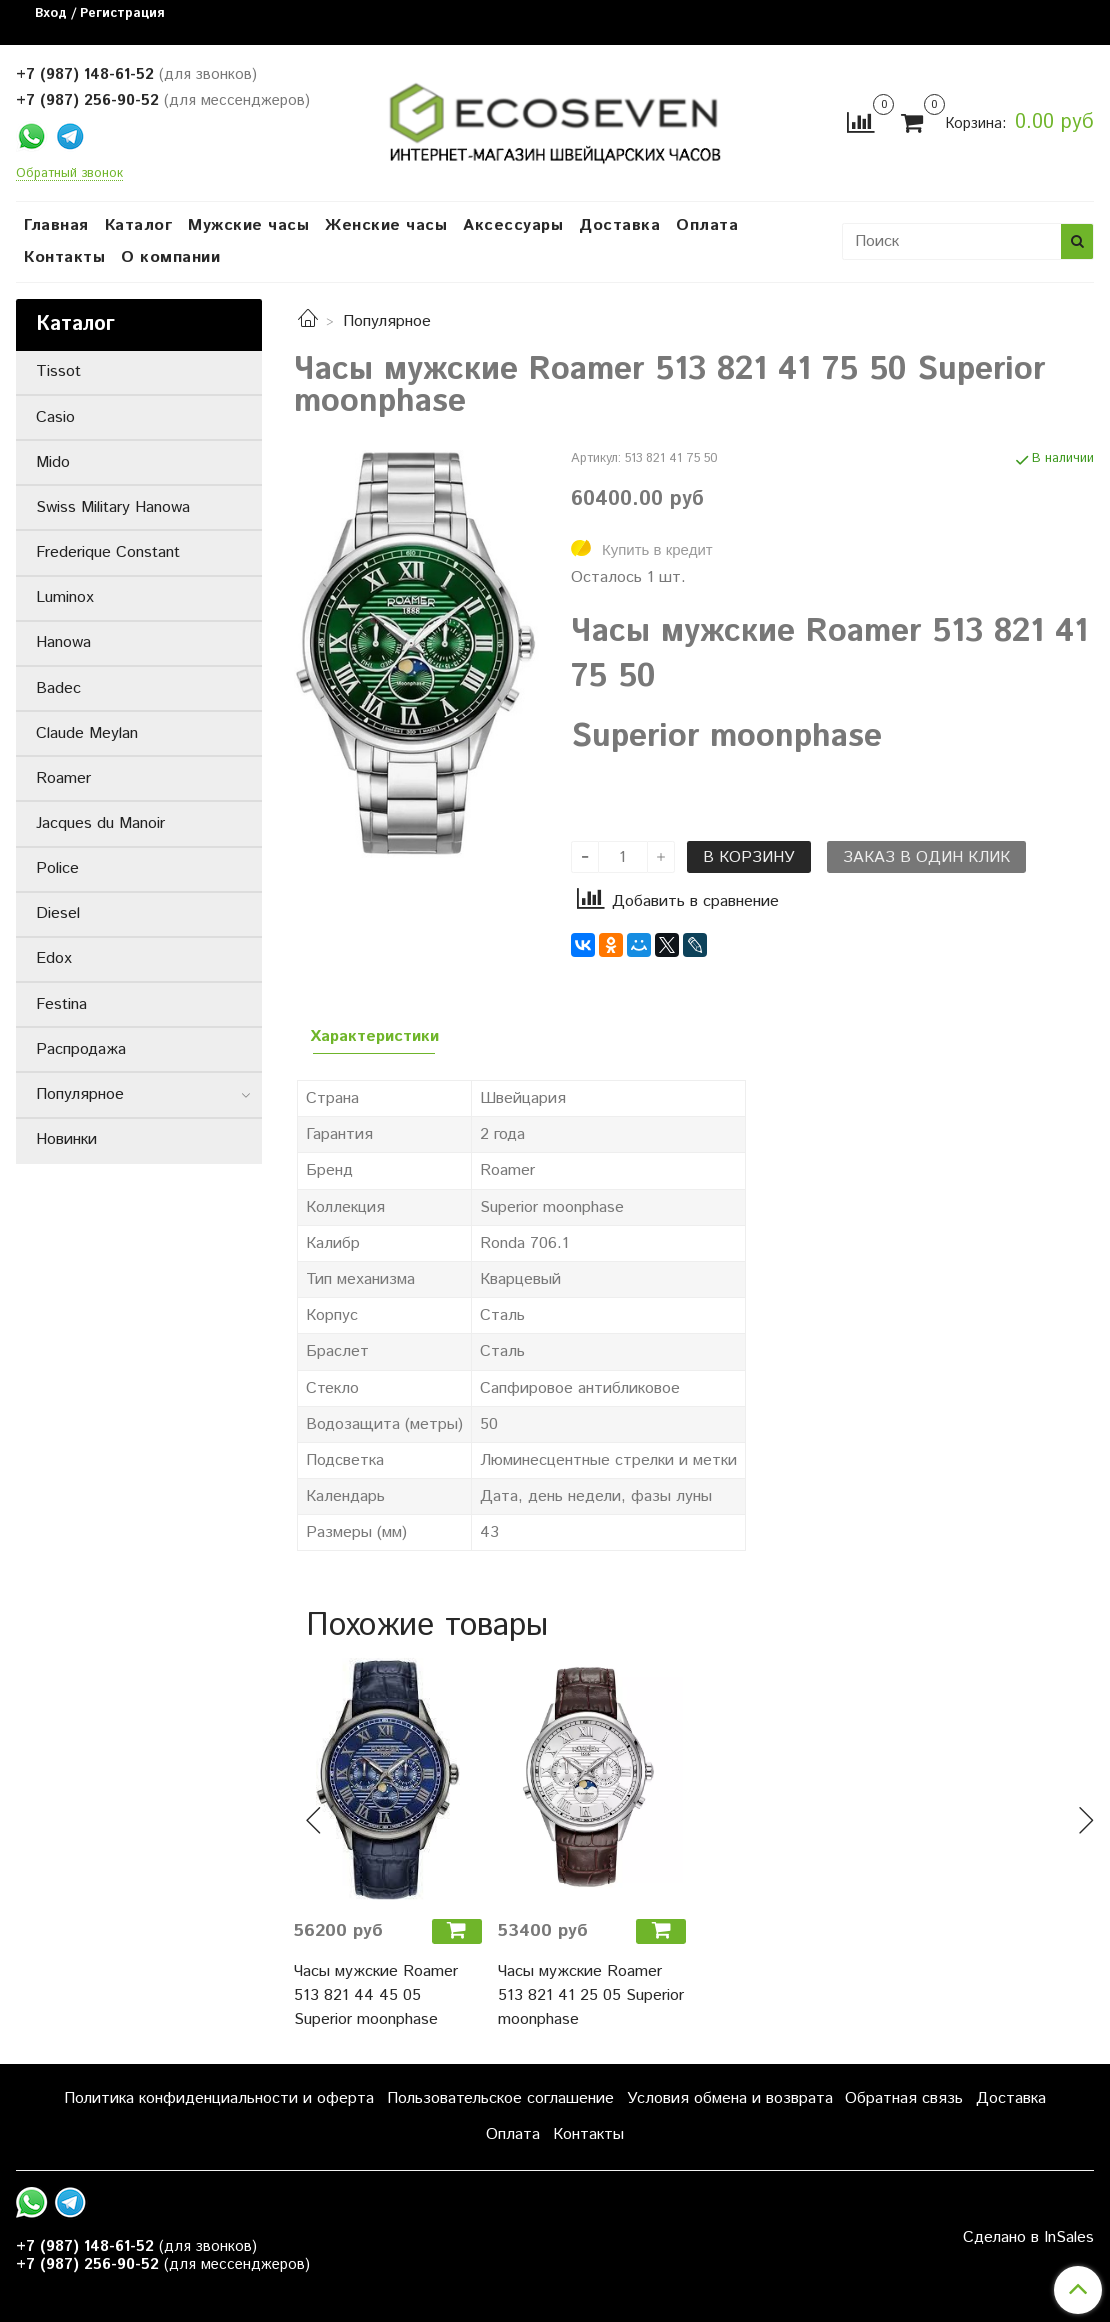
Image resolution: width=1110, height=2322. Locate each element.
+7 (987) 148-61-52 (85, 74)
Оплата (707, 225)
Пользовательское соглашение (500, 2098)
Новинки (66, 1139)
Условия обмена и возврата (730, 2098)
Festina (61, 1004)
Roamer (63, 778)
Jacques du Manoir (100, 823)
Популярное (387, 321)
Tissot (58, 371)
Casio (55, 417)
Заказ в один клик (926, 857)
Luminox (65, 597)
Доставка (619, 225)
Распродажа (81, 1049)
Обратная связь (904, 2098)
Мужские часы (248, 225)
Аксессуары (513, 225)
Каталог (139, 225)
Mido (53, 462)
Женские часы (386, 225)
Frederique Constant (108, 552)
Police (57, 868)
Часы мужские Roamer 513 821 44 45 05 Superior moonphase (376, 1995)
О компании (170, 257)
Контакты (64, 257)
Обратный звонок (69, 174)
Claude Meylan (87, 733)
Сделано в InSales (1028, 2238)
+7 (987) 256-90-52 (87, 100)
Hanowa (63, 642)
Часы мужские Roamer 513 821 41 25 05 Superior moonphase (591, 1995)
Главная (56, 225)
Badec (58, 688)
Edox (54, 958)
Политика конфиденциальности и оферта (219, 2098)
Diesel (58, 913)
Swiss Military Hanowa (113, 507)
